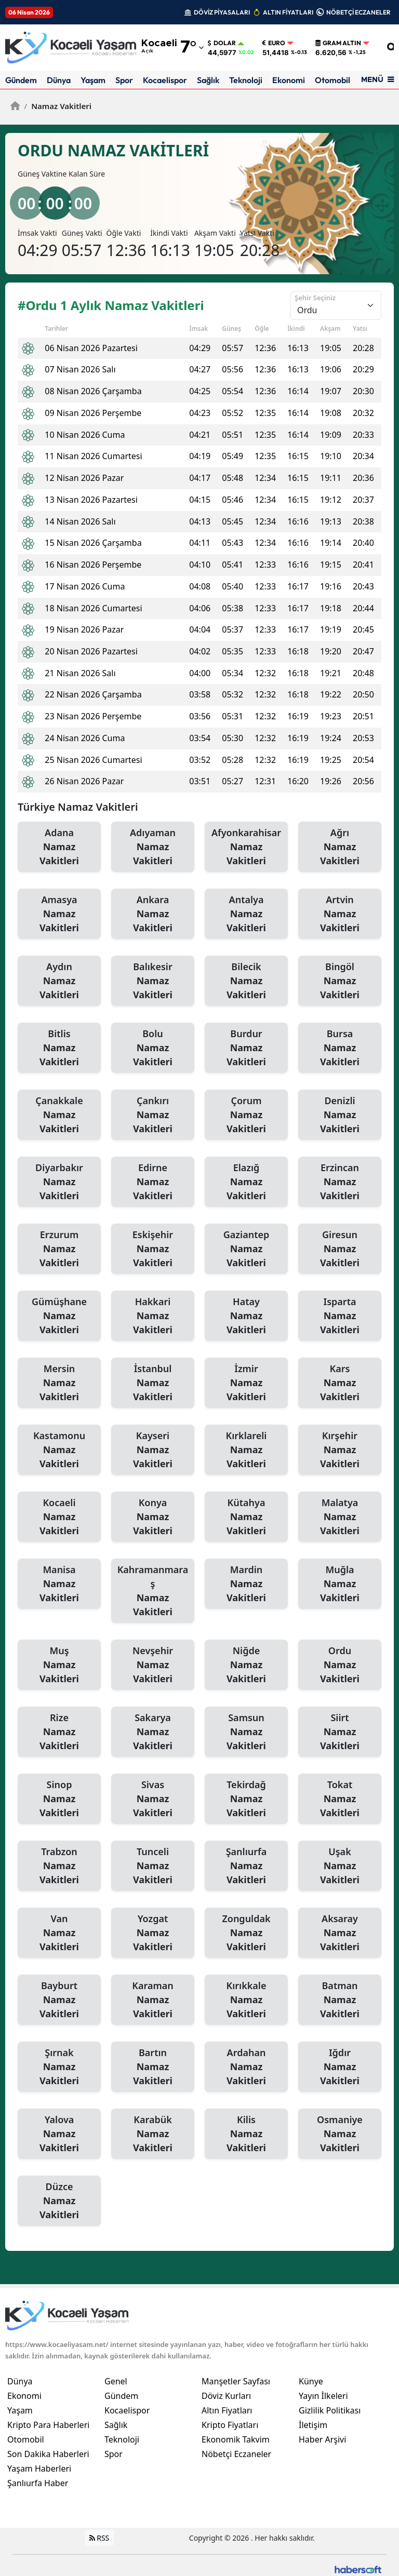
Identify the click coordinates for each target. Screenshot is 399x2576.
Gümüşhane (59, 1316)
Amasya (59, 914)
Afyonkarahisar (246, 847)
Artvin (339, 914)
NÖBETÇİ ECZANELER (358, 12)
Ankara (152, 914)
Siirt (339, 1732)
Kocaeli (59, 1517)
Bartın (152, 2067)
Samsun (246, 1732)
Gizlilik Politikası (330, 2410)
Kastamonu (59, 1450)
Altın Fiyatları (227, 2410)
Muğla (339, 1584)
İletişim (313, 2425)
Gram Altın (338, 43)
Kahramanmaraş (152, 1591)
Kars (339, 1383)
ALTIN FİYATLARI (288, 12)
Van (59, 1933)
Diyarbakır (59, 1182)
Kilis (246, 2134)
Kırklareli (246, 1450)
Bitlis (59, 1048)
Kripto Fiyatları (230, 2425)
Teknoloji (245, 80)
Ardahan (246, 2067)
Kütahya (246, 1517)
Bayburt (59, 2000)
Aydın (59, 981)
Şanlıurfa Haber (37, 2483)
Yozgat (152, 1933)
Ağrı (339, 847)
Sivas (152, 1799)
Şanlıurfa (246, 1866)
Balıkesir (152, 981)
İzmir (246, 1383)
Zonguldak (246, 1933)
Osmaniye (339, 2134)
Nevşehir (152, 1665)
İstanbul (152, 1383)
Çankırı (152, 1115)
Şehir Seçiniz (315, 297)
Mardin (246, 1584)
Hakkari (152, 1316)
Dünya (59, 80)
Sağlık (208, 80)
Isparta (339, 1316)
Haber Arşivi (322, 2439)
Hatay (246, 1316)
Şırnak (59, 2067)
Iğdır (339, 2067)
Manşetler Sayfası (236, 2381)
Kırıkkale (246, 2000)
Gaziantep (246, 1249)
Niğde (246, 1665)
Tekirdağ (246, 1799)
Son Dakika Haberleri (48, 2454)
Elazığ (246, 1182)
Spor (124, 80)
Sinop (59, 1799)
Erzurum (59, 1249)
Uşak (339, 1866)
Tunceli (152, 1866)
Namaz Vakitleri (57, 106)
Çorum (246, 1115)
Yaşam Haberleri (39, 2468)
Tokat (339, 1799)
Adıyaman (152, 847)
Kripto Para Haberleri (48, 2425)
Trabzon (59, 1866)
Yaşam (93, 80)
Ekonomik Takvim (236, 2439)
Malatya (339, 1517)
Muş (59, 1665)
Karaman (152, 2000)
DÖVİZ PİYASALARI (222, 12)
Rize (59, 1732)
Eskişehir (152, 1249)
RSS (99, 2538)
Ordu (339, 1665)
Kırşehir (339, 1450)
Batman (339, 2000)
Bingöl (339, 981)
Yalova (59, 2134)
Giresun (339, 1249)
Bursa (339, 1048)
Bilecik (246, 981)
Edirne (152, 1182)
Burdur (246, 1048)
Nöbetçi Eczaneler (236, 2454)
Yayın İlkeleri (323, 2395)
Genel (115, 2381)
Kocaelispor (165, 80)
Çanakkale (59, 1115)
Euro (273, 43)
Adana (59, 847)
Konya (152, 1517)
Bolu (152, 1048)
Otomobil (332, 80)
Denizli (339, 1115)
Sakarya (152, 1732)
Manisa (59, 1584)
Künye (311, 2381)
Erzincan (339, 1182)
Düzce (59, 2201)
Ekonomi (288, 80)
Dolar (222, 43)
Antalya (246, 914)
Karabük (152, 2134)
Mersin (59, 1383)
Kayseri (152, 1450)
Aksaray (339, 1933)
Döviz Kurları (226, 2395)
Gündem (21, 80)
